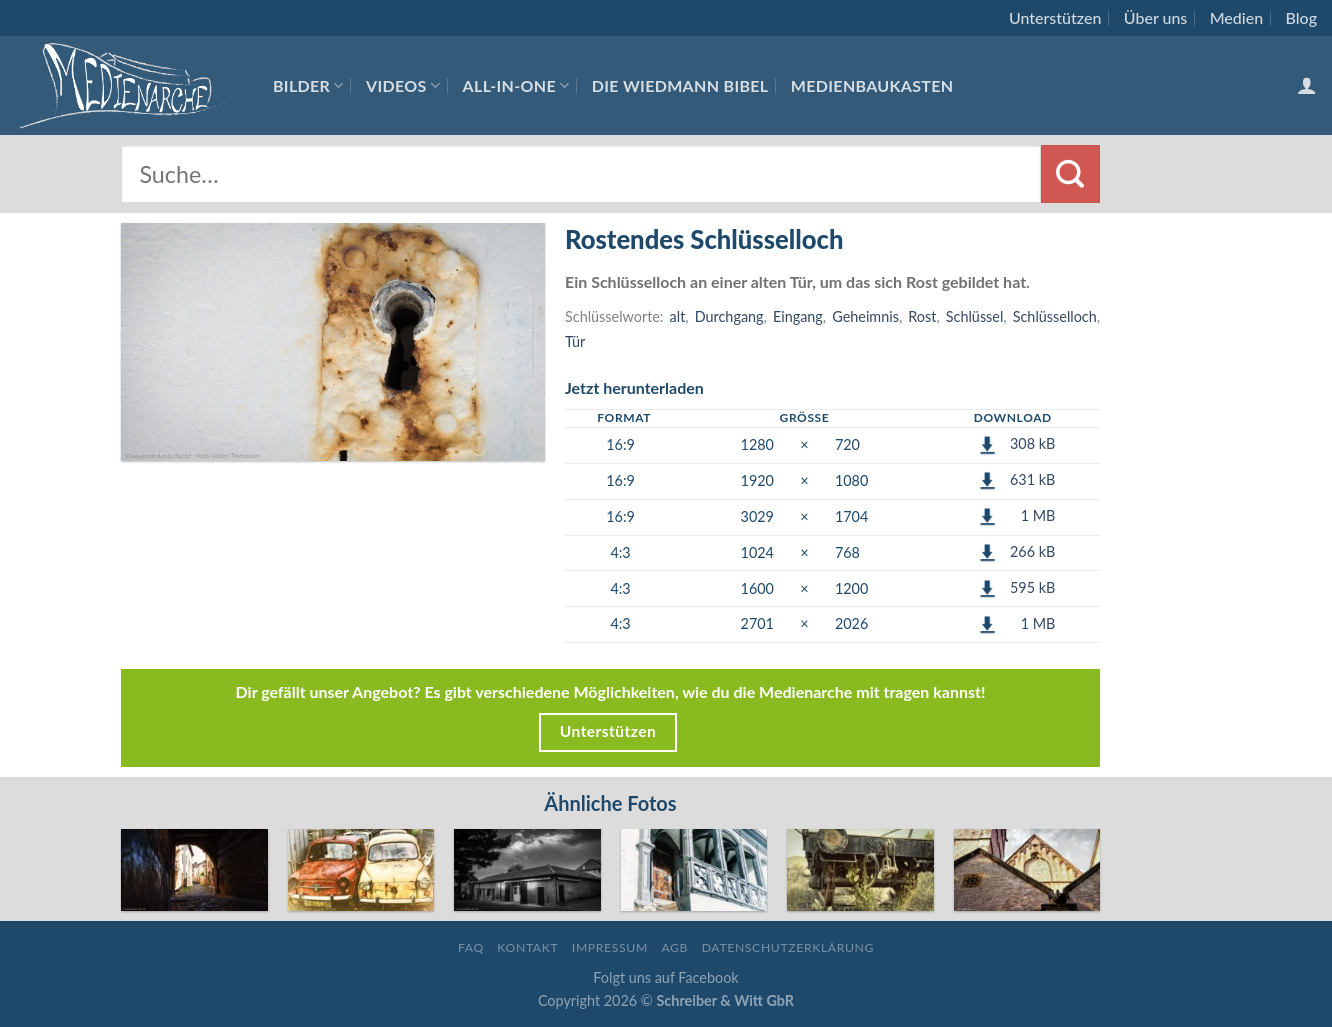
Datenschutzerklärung (788, 947)
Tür (575, 341)
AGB (674, 947)
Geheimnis (865, 316)
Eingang (798, 316)
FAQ (471, 947)
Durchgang (729, 316)
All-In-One (516, 85)
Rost (922, 316)
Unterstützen (1055, 17)
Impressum (610, 947)
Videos (403, 85)
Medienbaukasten (872, 85)
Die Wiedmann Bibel (680, 85)
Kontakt (527, 947)
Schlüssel (975, 316)
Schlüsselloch (1055, 316)
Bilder (308, 85)
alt (678, 316)
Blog (1301, 17)
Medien (1236, 17)
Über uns (1156, 17)
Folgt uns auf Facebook (665, 977)
